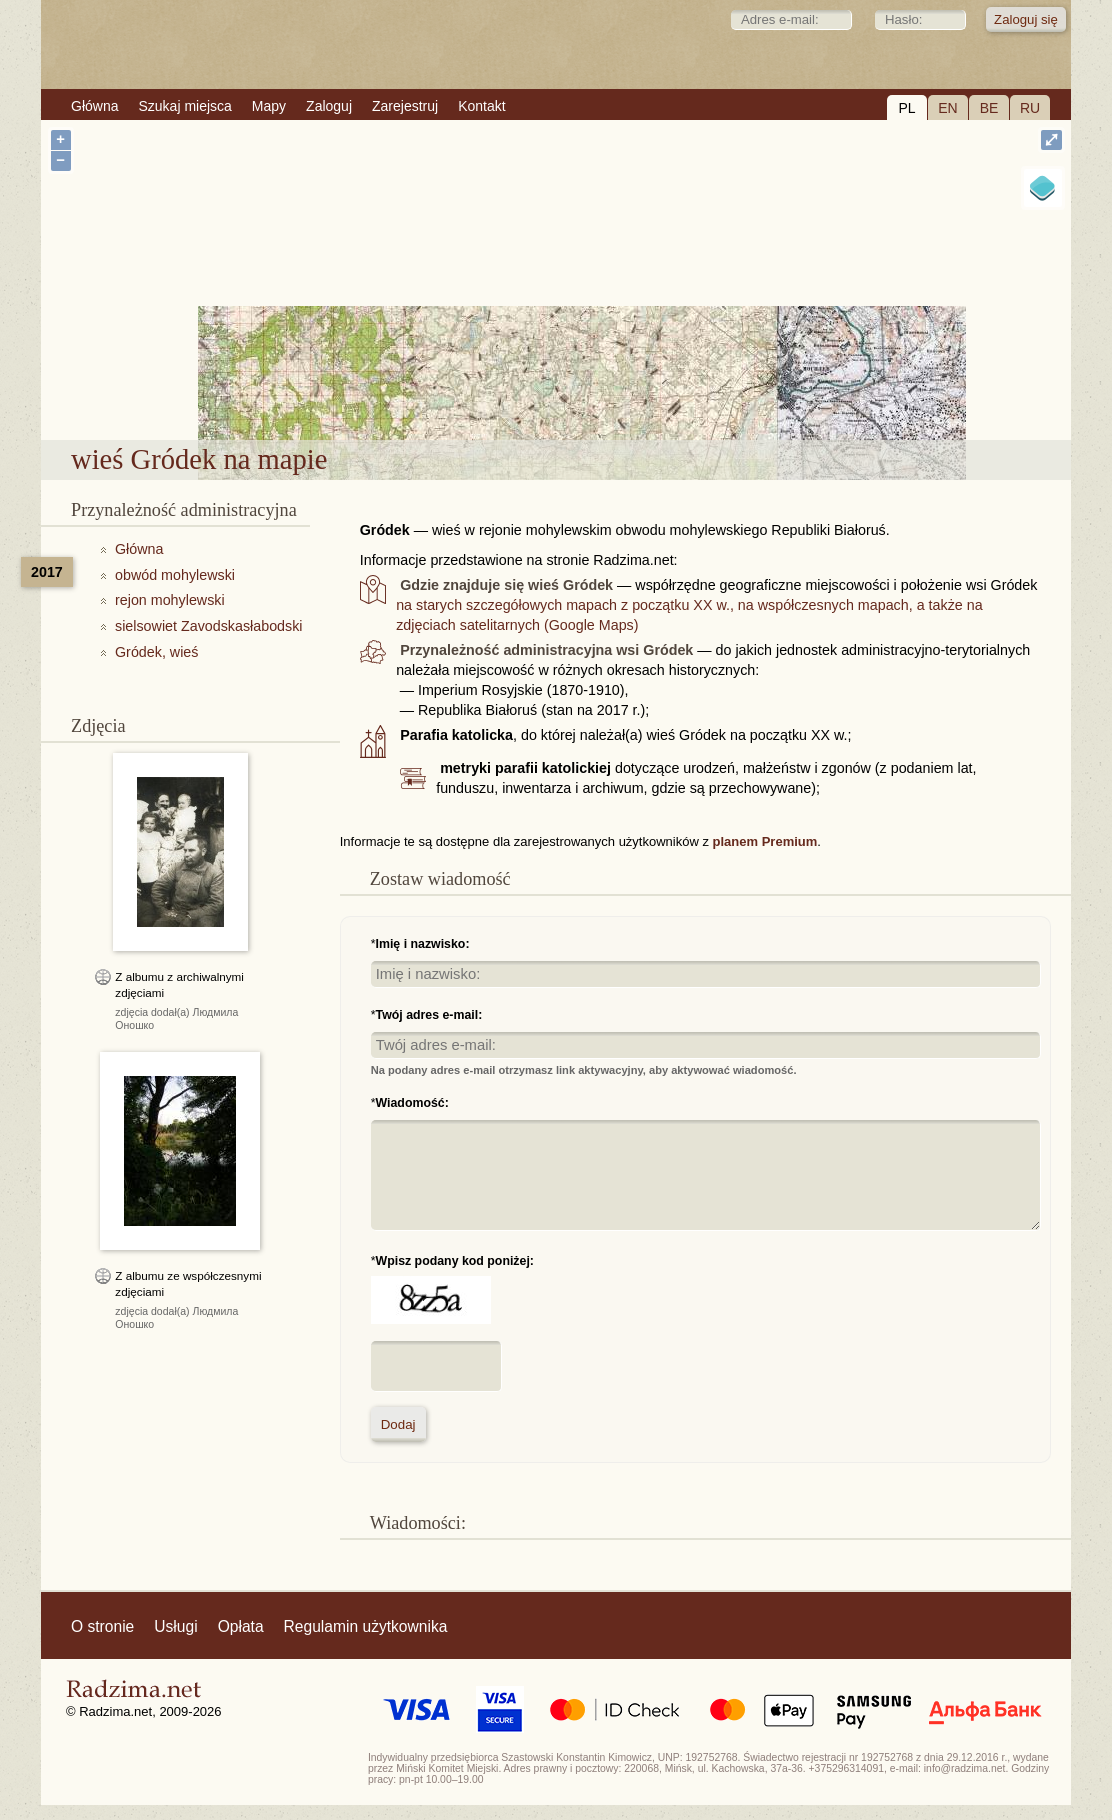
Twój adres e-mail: (429, 1015)
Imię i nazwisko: (423, 944)
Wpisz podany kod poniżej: (455, 1261)
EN (947, 108)
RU (1030, 108)
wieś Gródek (611, 387)
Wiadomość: (412, 1103)
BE (989, 108)
